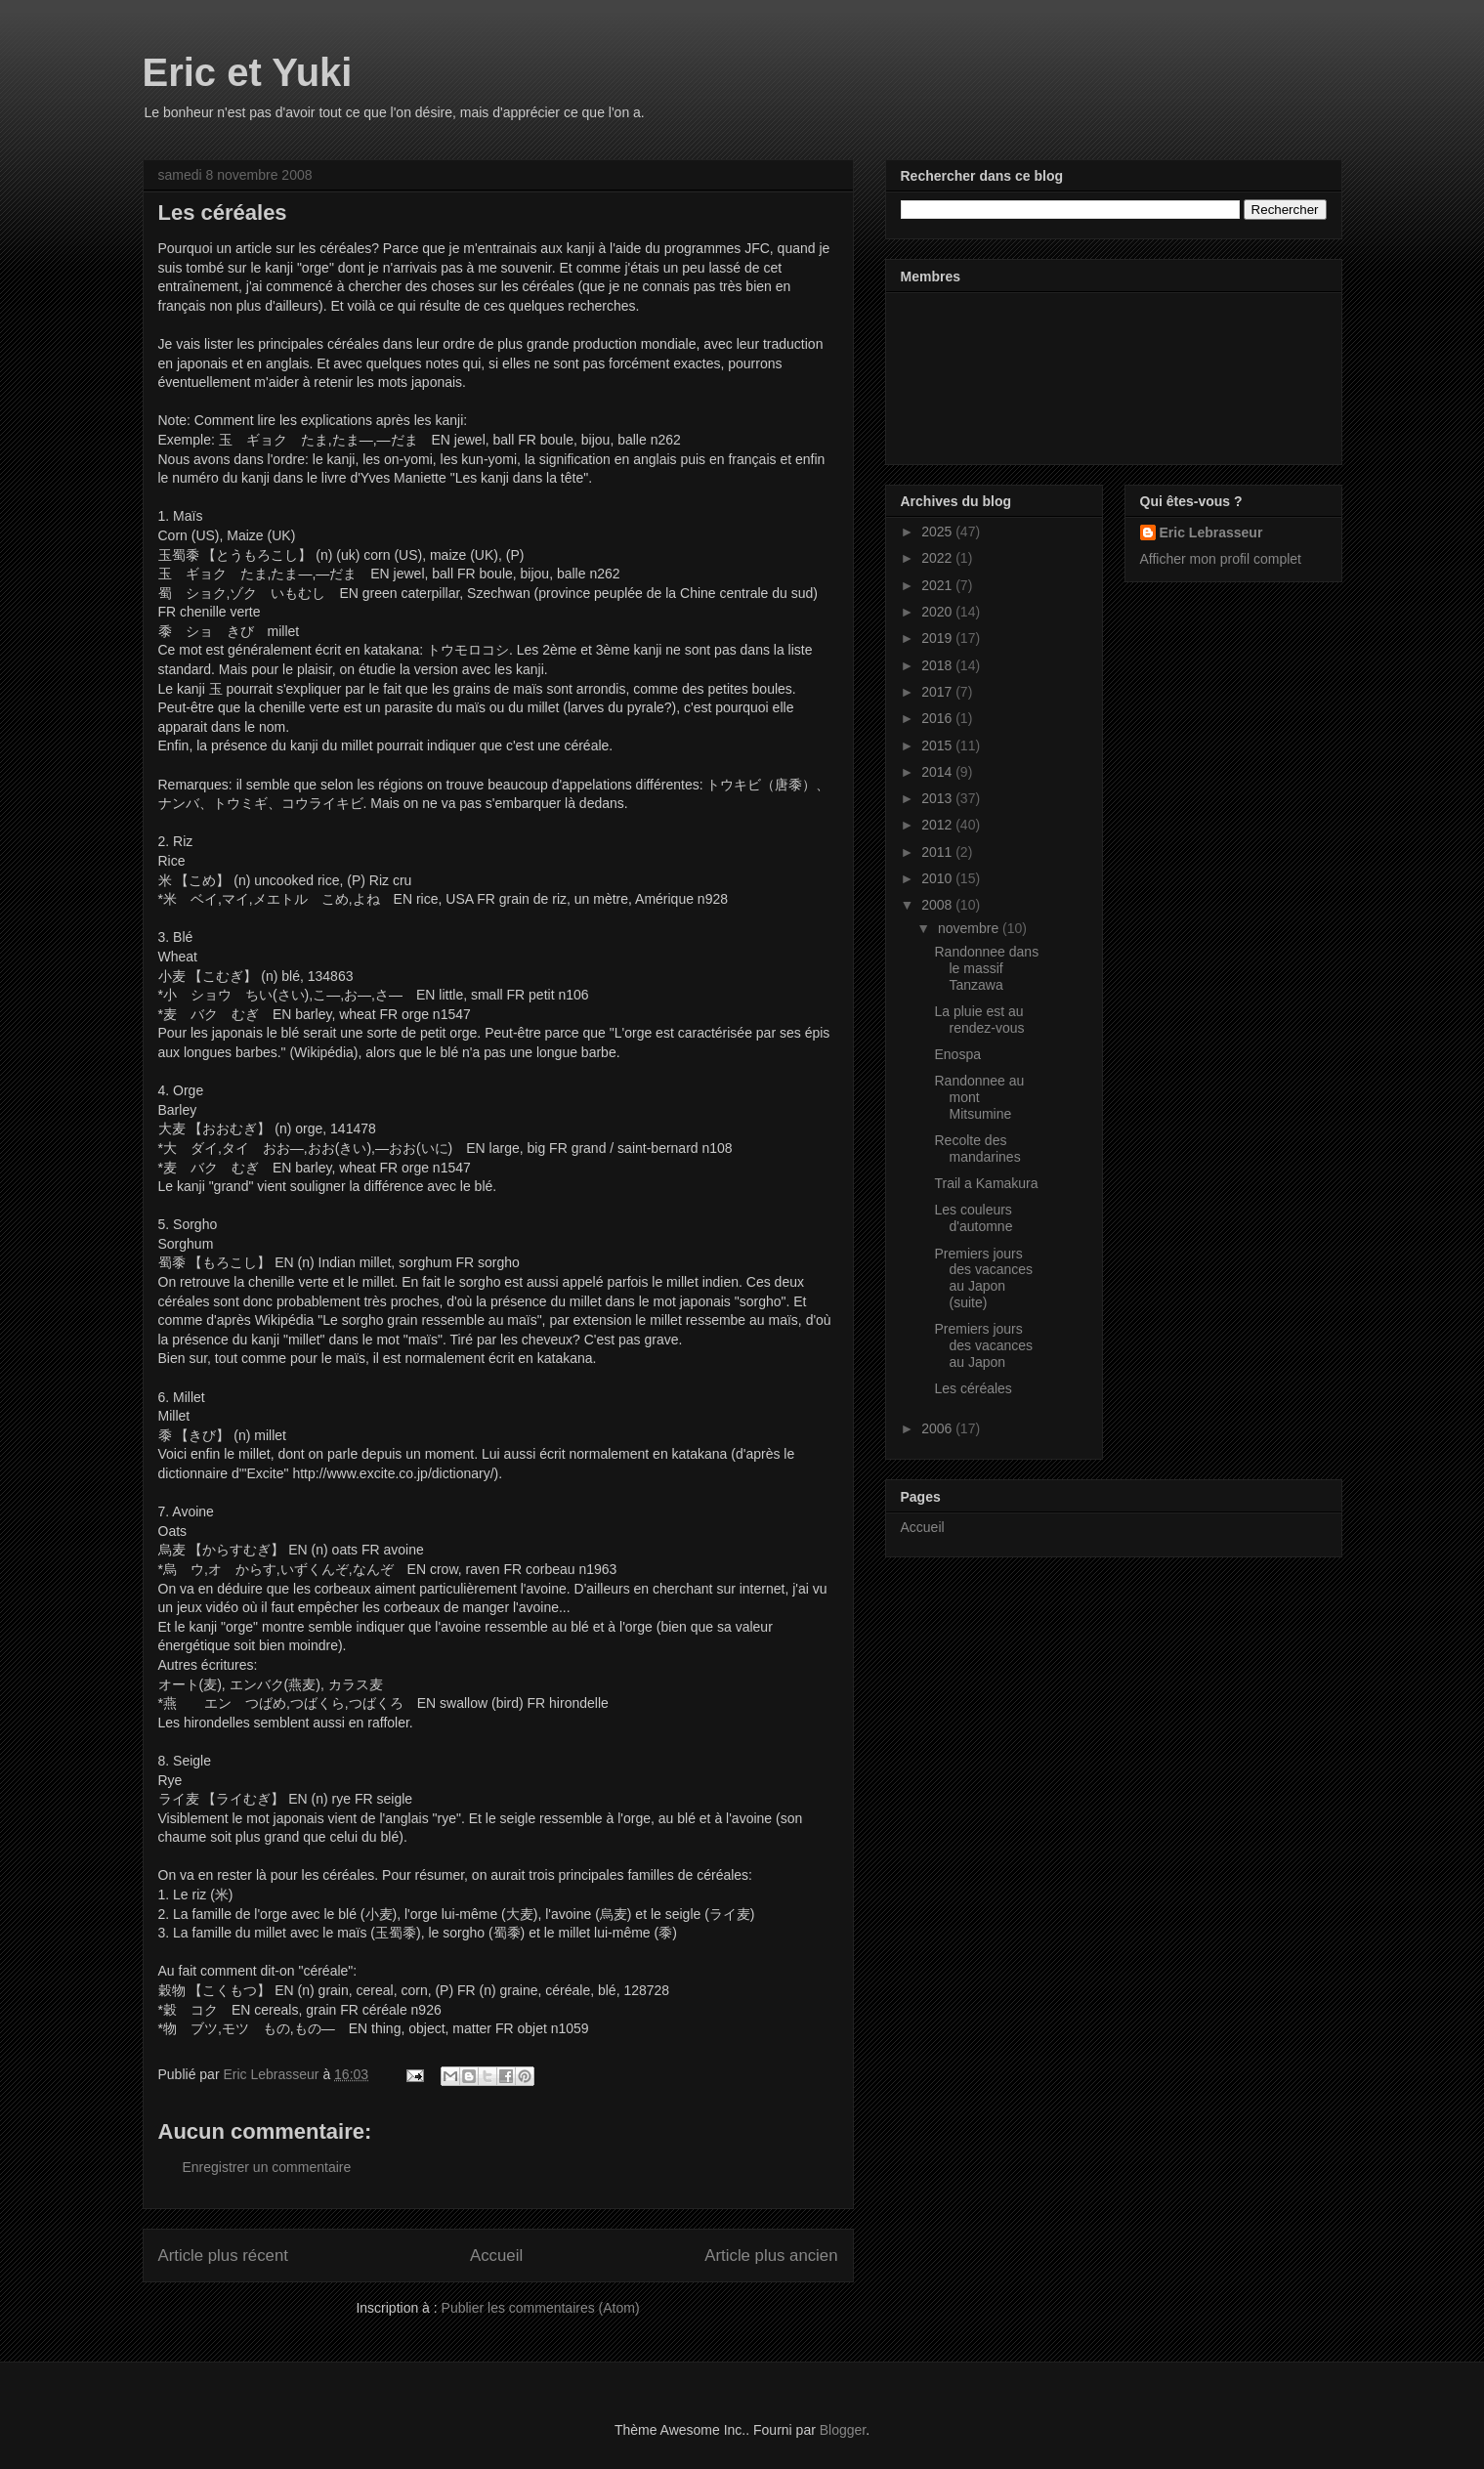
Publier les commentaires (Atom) (541, 2308)
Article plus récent (223, 2255)
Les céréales (972, 1388)
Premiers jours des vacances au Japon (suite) (983, 1278)
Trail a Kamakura (986, 1183)
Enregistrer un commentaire (267, 2167)
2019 (938, 638)
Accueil (496, 2255)
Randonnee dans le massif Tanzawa (986, 968)
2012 (938, 824)
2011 (938, 852)
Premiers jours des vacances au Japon (983, 1345)
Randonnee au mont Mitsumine (979, 1097)
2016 (938, 718)
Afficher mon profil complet (1220, 559)
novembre (970, 928)
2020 (938, 611)
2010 (938, 878)
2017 (938, 692)
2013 (938, 798)
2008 (938, 905)
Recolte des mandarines (977, 1148)
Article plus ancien (770, 2255)
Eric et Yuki (248, 72)
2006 (938, 1428)
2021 (938, 585)
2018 (938, 665)
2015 (938, 745)
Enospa (957, 1054)
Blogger (843, 2430)
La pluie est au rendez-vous (979, 1019)
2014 (938, 772)
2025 (938, 531)
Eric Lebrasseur (1211, 532)
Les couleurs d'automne (973, 1218)
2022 (938, 558)
